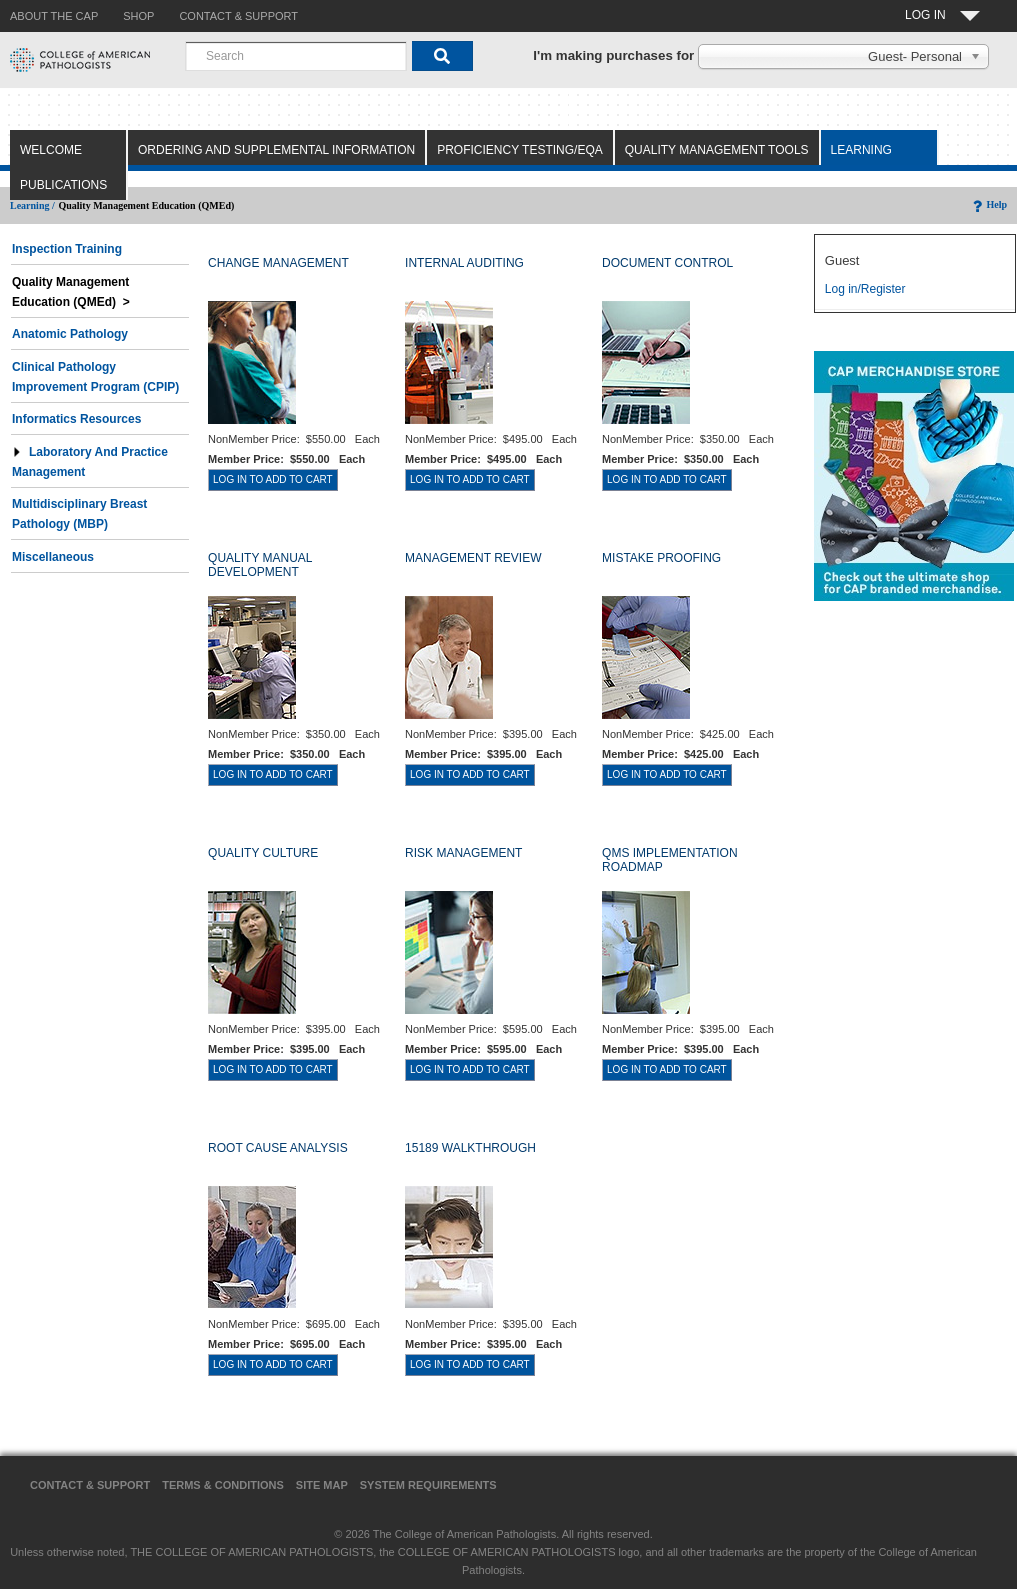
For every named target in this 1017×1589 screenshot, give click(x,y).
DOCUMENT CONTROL (667, 263)
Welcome (51, 150)
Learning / (32, 205)
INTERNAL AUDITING (464, 263)
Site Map (322, 1485)
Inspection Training (67, 249)
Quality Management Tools (717, 150)
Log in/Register (865, 289)
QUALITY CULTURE (263, 853)
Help (988, 204)
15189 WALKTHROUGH (470, 1148)
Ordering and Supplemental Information (276, 150)
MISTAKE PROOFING (661, 558)
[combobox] (296, 56)
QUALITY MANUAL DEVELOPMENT (260, 565)
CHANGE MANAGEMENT (278, 263)
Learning (861, 150)
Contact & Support (90, 1485)
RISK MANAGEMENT (463, 853)
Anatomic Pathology (70, 334)
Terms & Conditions (223, 1485)
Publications (63, 185)
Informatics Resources (76, 419)
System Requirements (428, 1485)
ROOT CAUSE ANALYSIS (278, 1148)
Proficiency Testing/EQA (520, 150)
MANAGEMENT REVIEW (473, 558)
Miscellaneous (53, 557)
